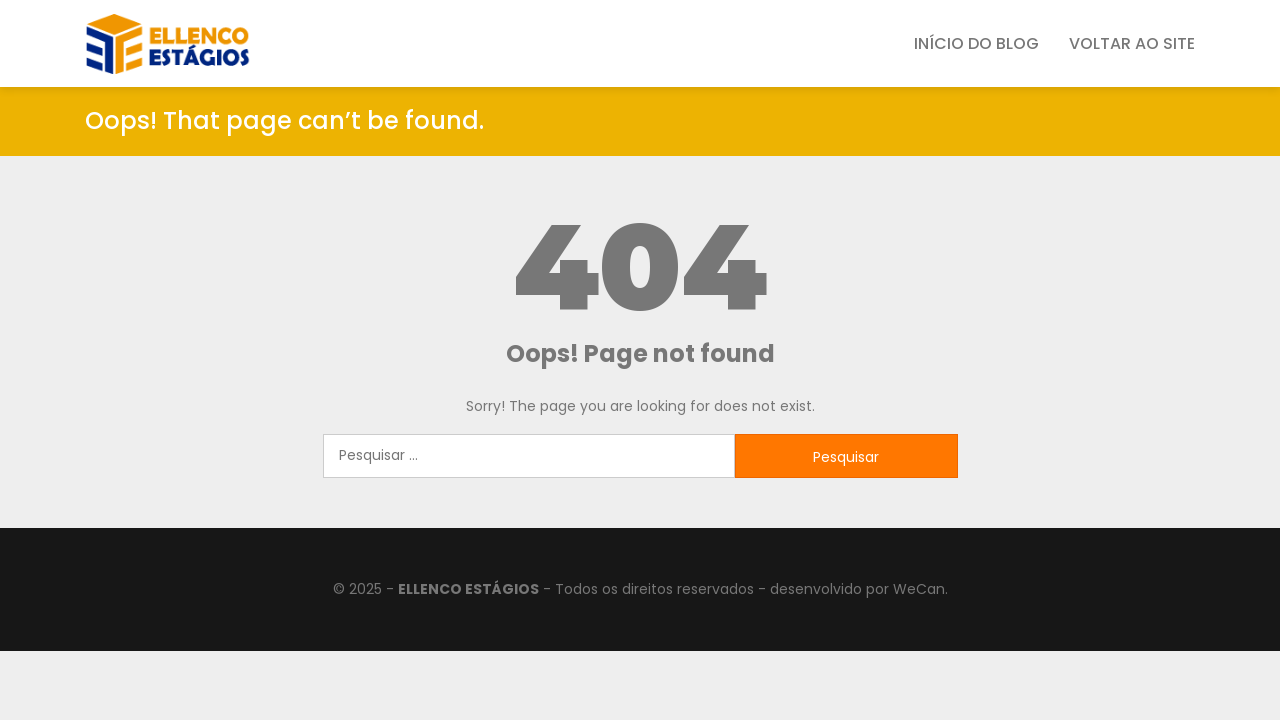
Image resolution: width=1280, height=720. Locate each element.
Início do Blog (976, 43)
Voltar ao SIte (1132, 43)
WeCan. (920, 589)
